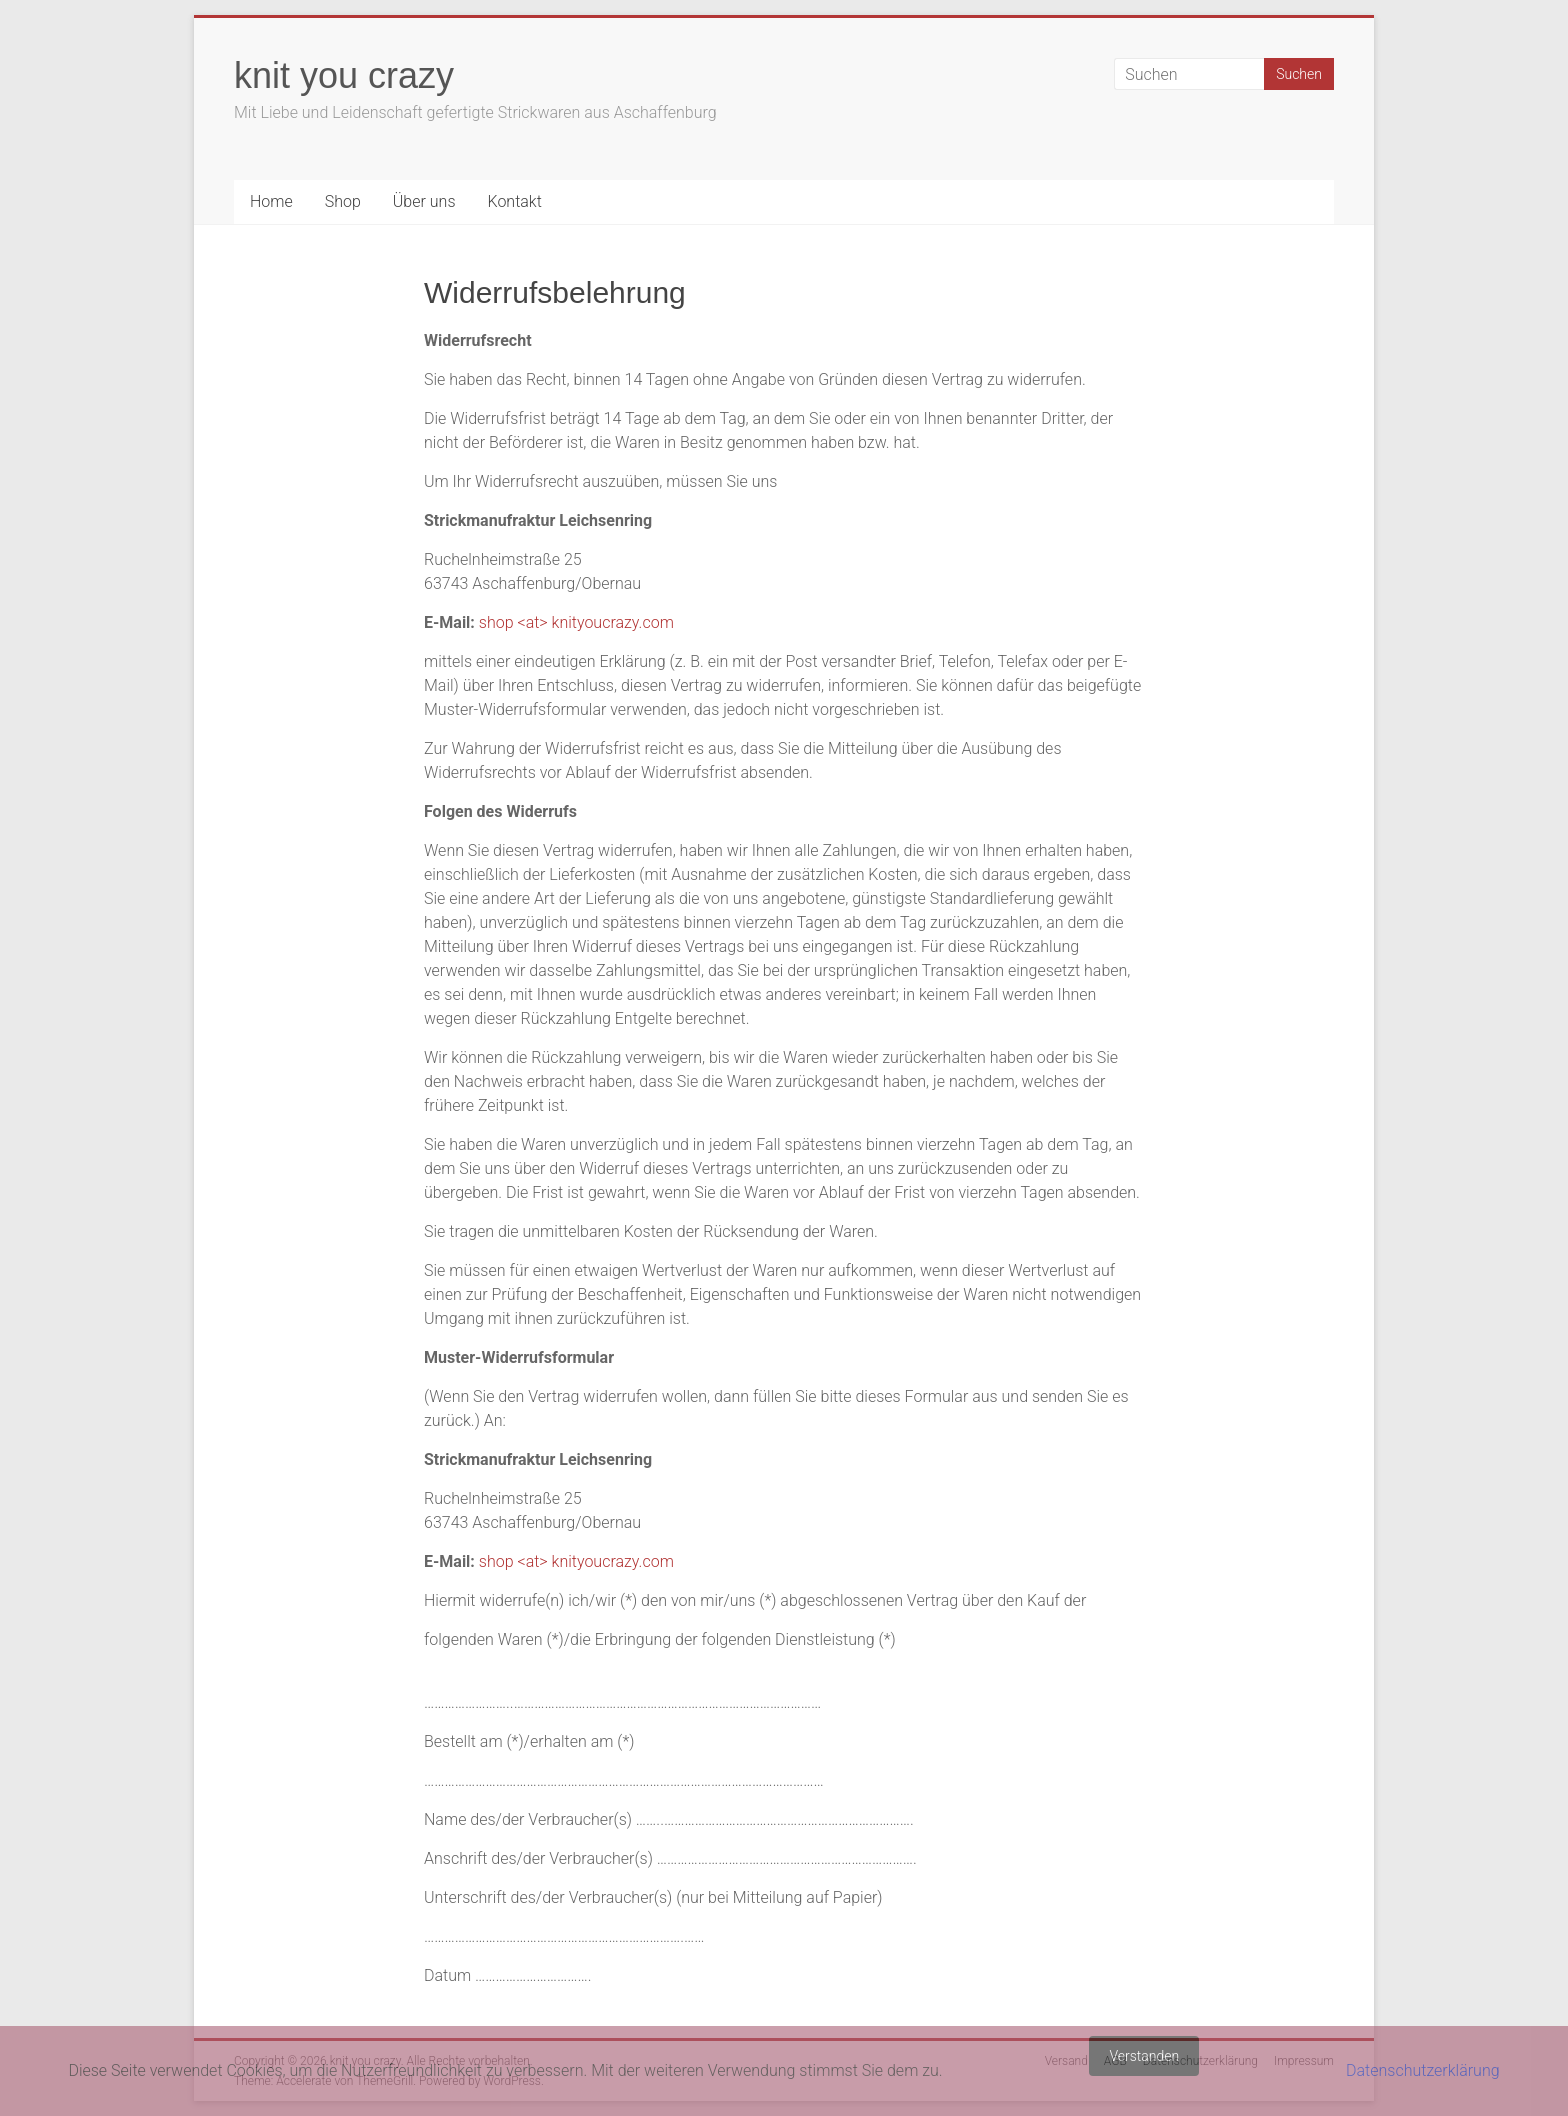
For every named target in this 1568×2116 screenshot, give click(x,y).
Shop (343, 201)
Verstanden (1144, 2056)
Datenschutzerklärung (1423, 2070)
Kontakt (514, 201)
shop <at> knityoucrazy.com (576, 622)
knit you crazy (344, 75)
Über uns (424, 201)
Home (271, 201)
